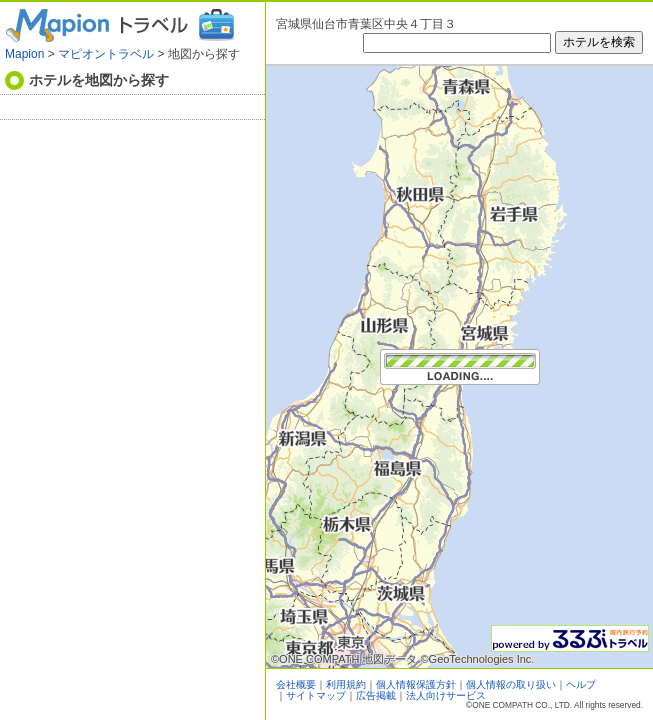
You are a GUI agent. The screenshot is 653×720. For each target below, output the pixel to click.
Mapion (24, 54)
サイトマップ (316, 695)
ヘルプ (581, 684)
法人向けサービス (446, 695)
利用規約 (346, 684)
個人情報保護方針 (416, 684)
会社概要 (296, 684)
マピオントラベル (106, 54)
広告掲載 (376, 695)
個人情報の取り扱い (511, 684)
